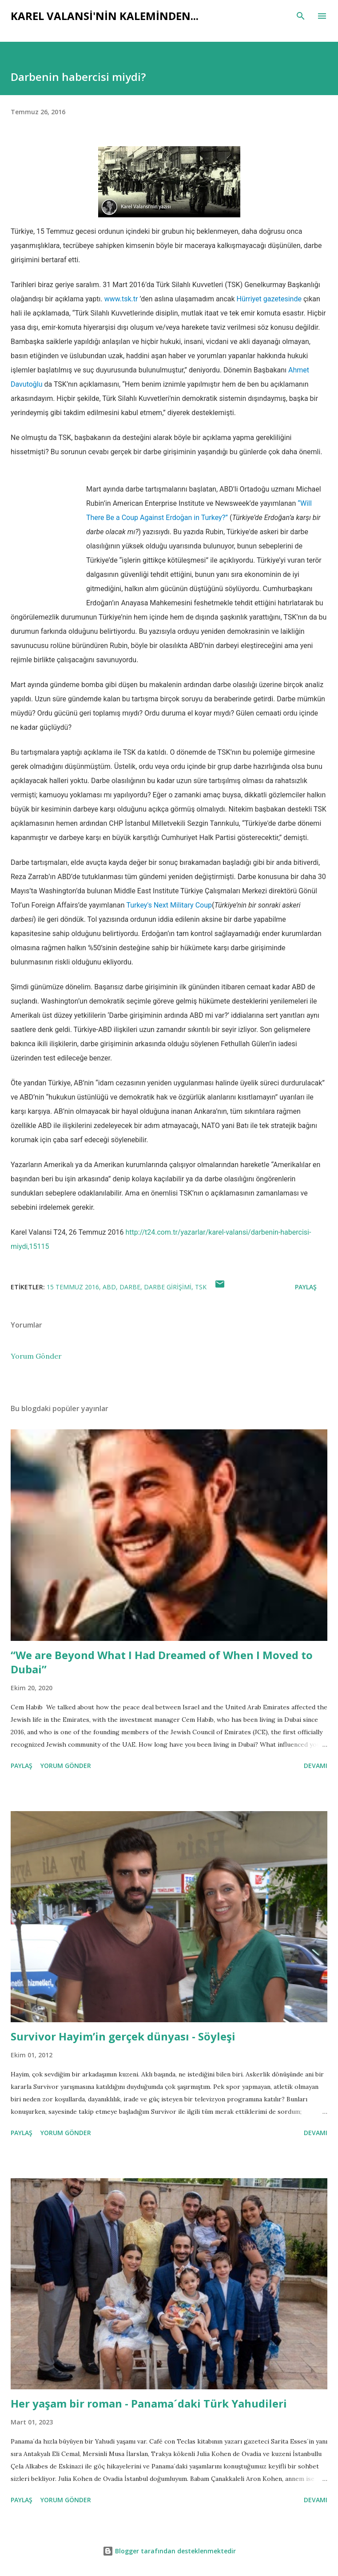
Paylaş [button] (306, 1287)
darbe (129, 1287)
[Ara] (300, 16)
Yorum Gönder (36, 1356)
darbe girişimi (167, 1287)
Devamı (315, 1765)
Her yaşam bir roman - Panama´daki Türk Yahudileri (149, 2403)
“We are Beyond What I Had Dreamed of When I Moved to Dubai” (162, 1662)
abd (109, 1287)
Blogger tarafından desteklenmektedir (169, 2551)
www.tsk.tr (121, 299)
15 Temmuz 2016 (73, 1287)
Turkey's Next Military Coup (169, 905)
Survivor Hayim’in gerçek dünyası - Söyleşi (123, 2036)
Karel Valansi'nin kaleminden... (105, 15)
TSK (201, 1287)
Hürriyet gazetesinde (269, 299)
